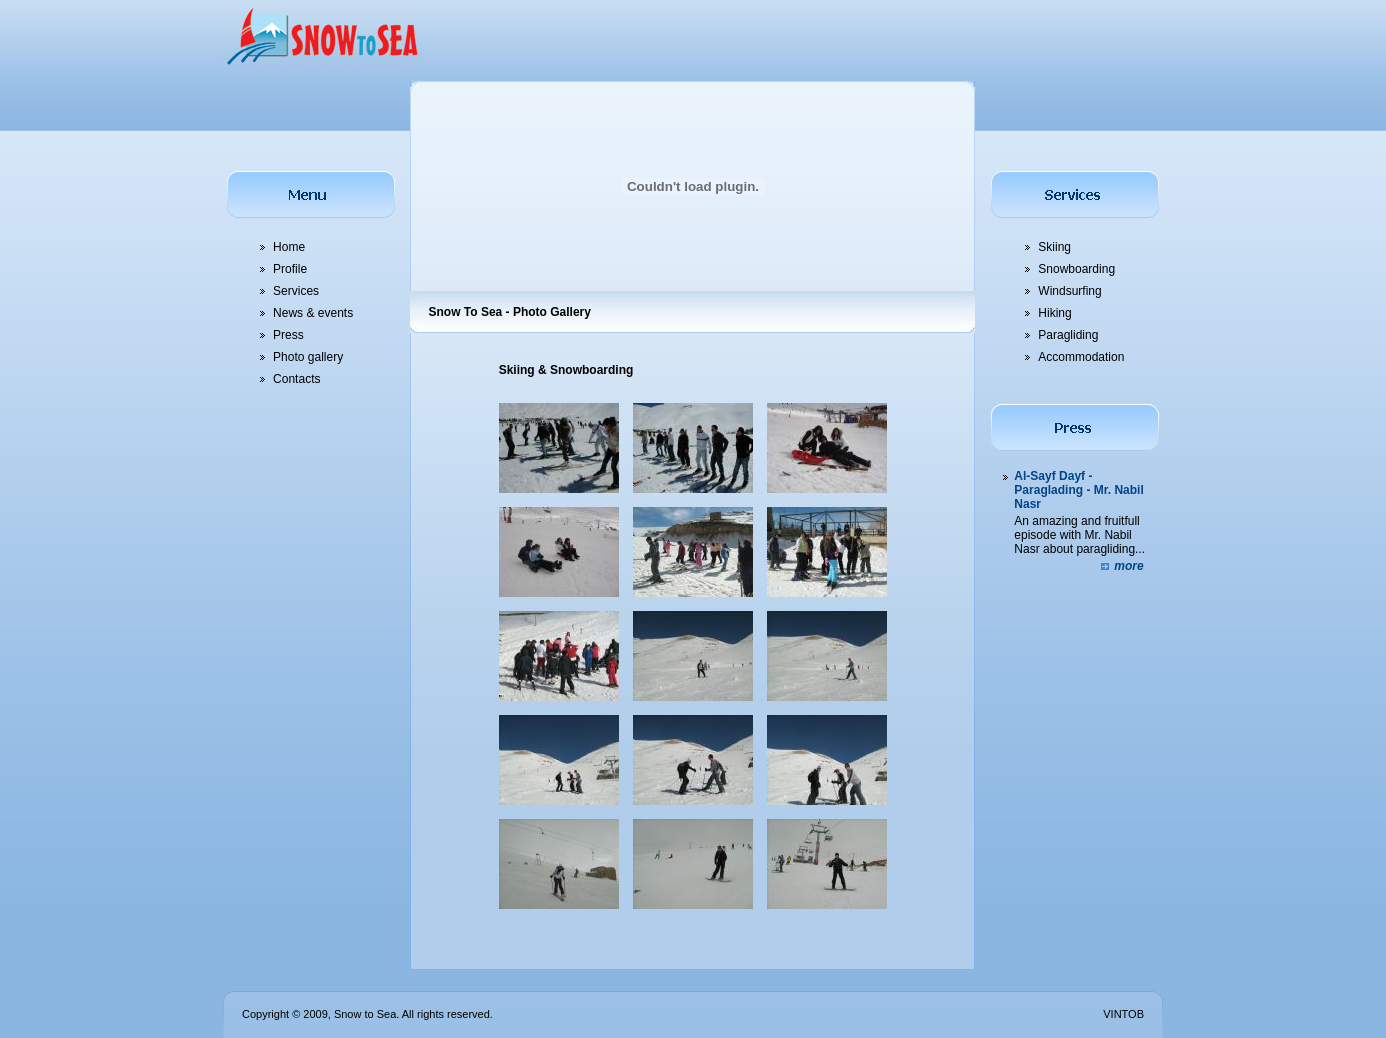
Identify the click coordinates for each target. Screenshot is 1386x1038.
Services (296, 291)
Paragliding (1068, 335)
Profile (290, 269)
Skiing (1054, 247)
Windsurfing (1069, 291)
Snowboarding (1076, 269)
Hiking (1054, 313)
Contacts (296, 379)
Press (288, 335)
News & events (313, 313)
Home (289, 247)
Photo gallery (308, 357)
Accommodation (1081, 357)
